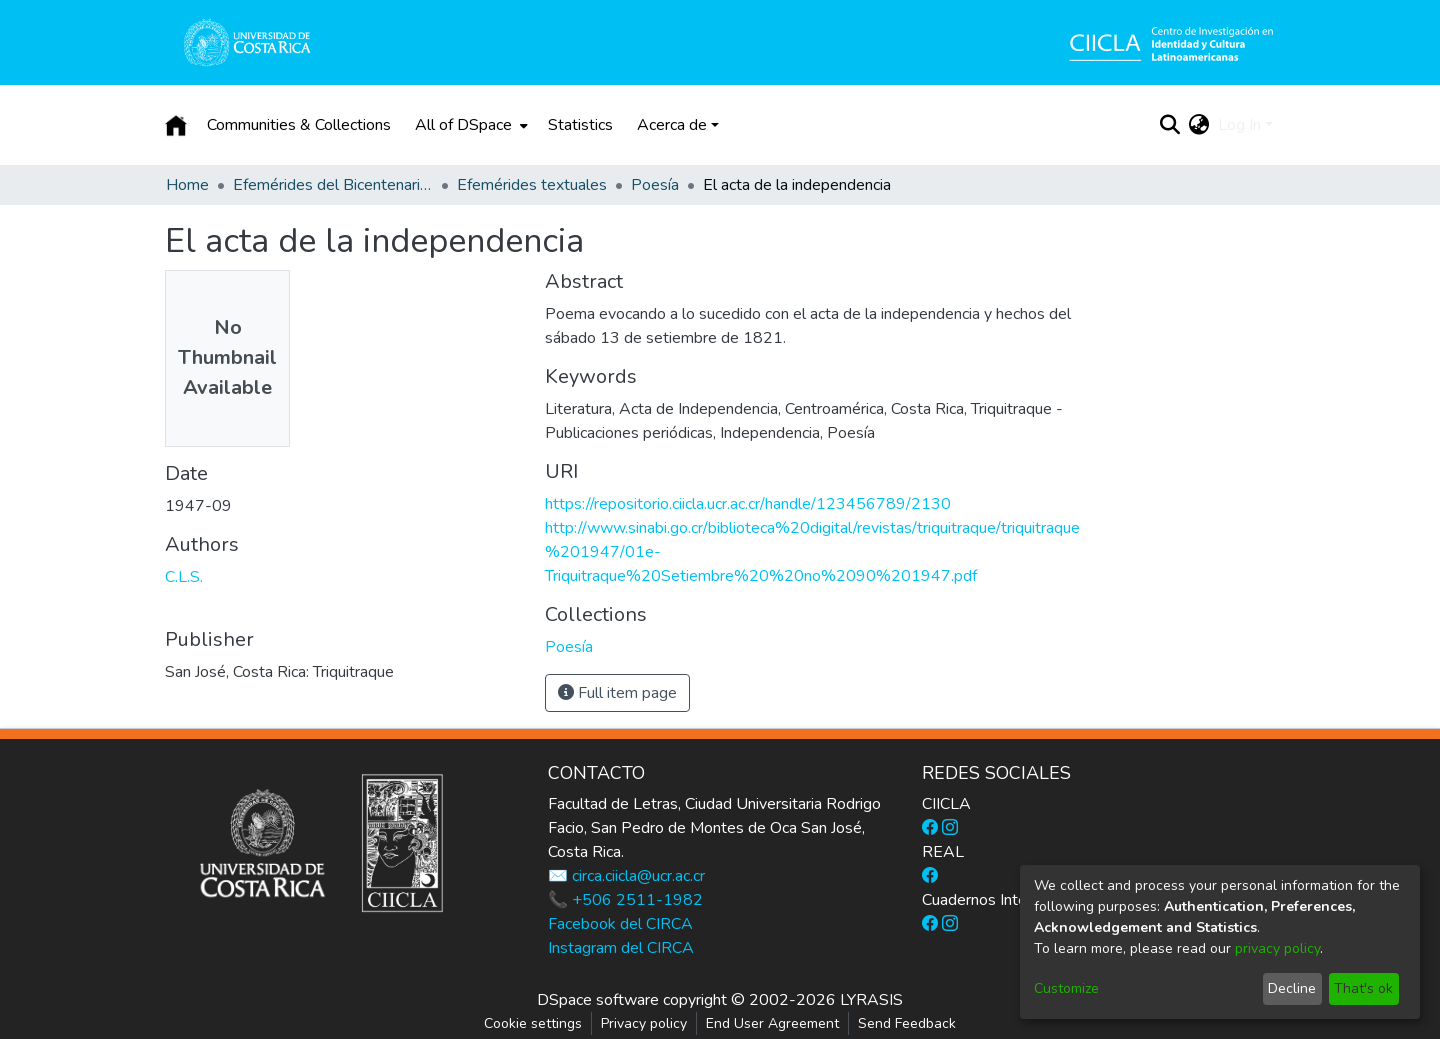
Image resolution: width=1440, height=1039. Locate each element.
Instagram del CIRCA (621, 948)
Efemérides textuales (532, 185)
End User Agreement (772, 1023)
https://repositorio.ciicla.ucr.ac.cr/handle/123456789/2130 (748, 504)
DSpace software (598, 1000)
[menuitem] (469, 125)
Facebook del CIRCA (620, 924)
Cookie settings (533, 1023)
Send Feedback (907, 1023)
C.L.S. (184, 577)
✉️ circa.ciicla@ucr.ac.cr (626, 876)
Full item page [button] (617, 693)
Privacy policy (644, 1023)
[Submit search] (1170, 125)
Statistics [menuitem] (580, 125)
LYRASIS (871, 1000)
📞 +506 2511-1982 (625, 900)
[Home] (176, 125)
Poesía (655, 185)
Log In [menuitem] (1239, 125)
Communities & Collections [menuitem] (299, 125)
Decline (1292, 988)
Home (187, 185)
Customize (1066, 988)
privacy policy (1277, 948)
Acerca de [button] (672, 125)
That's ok (1363, 988)
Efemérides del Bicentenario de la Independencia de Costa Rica (333, 185)
